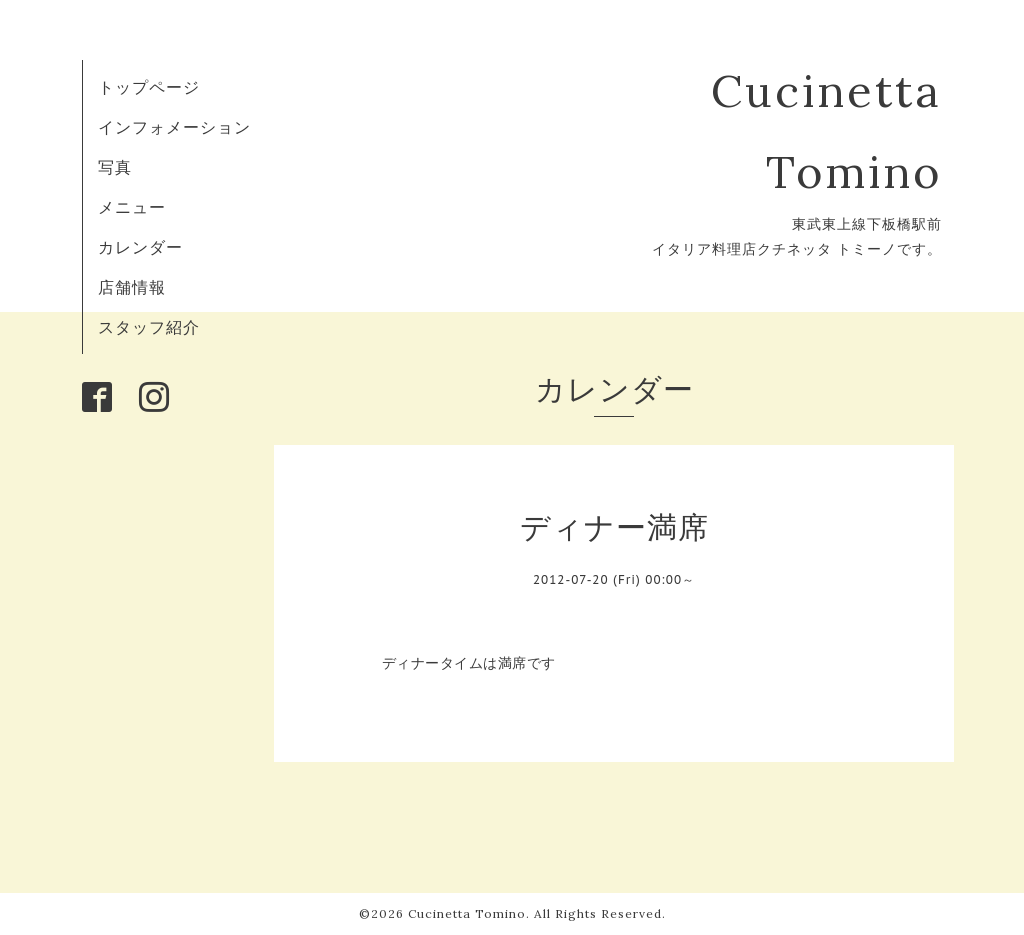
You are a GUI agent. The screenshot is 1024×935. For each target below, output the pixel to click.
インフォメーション (174, 127)
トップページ (149, 87)
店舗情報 (132, 287)
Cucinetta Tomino (467, 913)
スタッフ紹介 (149, 327)
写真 (115, 167)
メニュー (132, 207)
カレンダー (140, 247)
